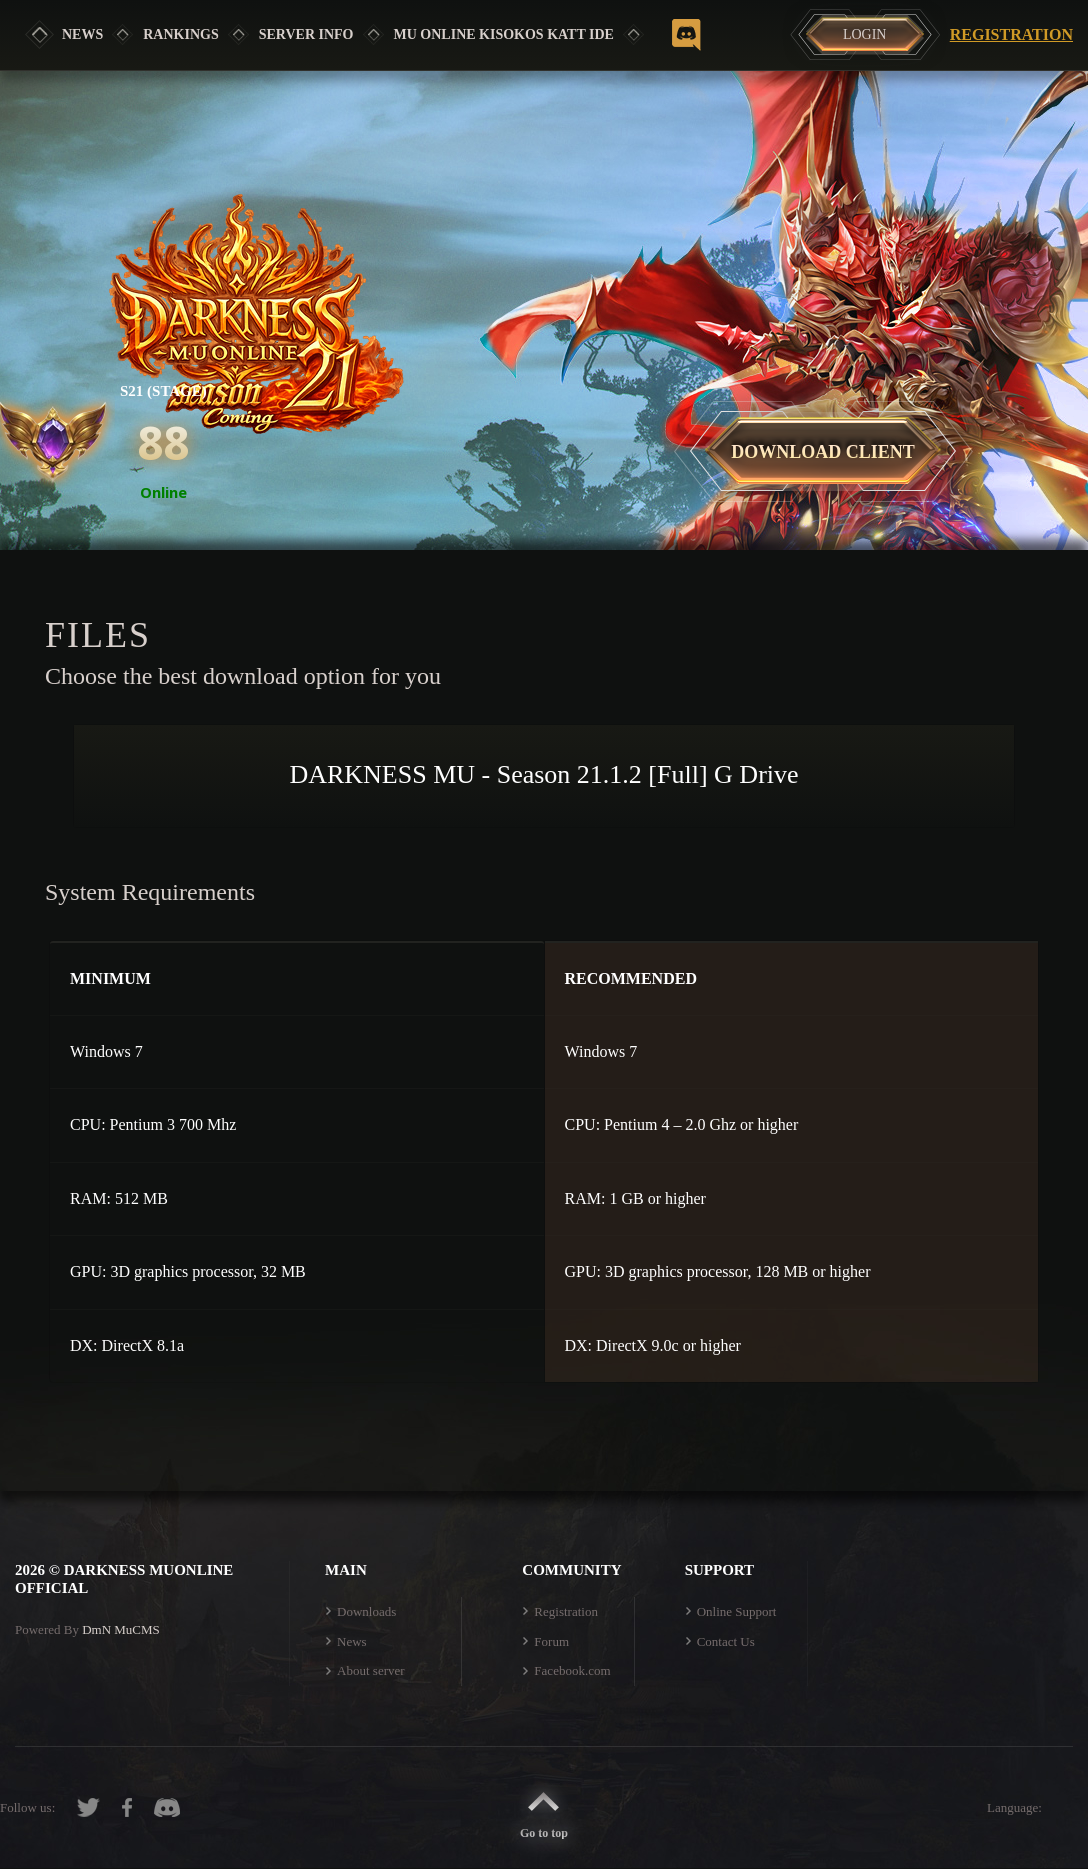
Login (865, 34)
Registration (1011, 35)
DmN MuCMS (121, 1629)
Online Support (737, 1611)
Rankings (180, 34)
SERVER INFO (306, 34)
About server (371, 1670)
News (82, 34)
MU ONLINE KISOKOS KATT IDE (504, 34)
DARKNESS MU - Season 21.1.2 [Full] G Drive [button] (543, 774)
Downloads (366, 1611)
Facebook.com (572, 1670)
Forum (551, 1641)
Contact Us (726, 1641)
